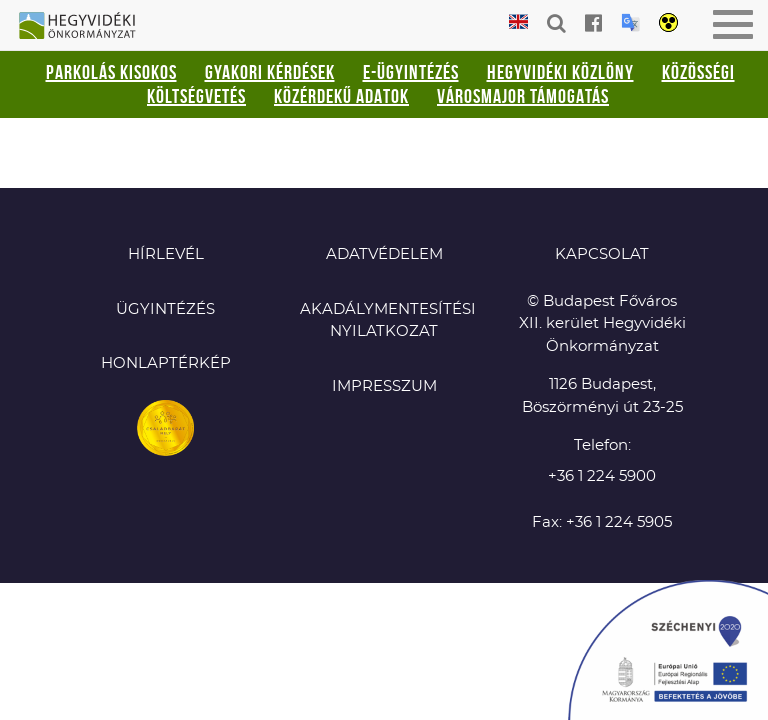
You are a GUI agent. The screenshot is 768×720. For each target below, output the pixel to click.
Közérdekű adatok (341, 96)
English (518, 22)
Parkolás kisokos (111, 72)
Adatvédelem (384, 254)
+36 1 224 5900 (602, 476)
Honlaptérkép (166, 363)
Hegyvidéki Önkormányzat (85, 27)
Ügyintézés (165, 309)
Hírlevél (166, 254)
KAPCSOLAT (602, 254)
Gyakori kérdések (270, 72)
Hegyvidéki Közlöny (560, 72)
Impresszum (384, 386)
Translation (630, 22)
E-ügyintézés (411, 72)
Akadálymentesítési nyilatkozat (384, 321)
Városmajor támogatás (523, 96)
